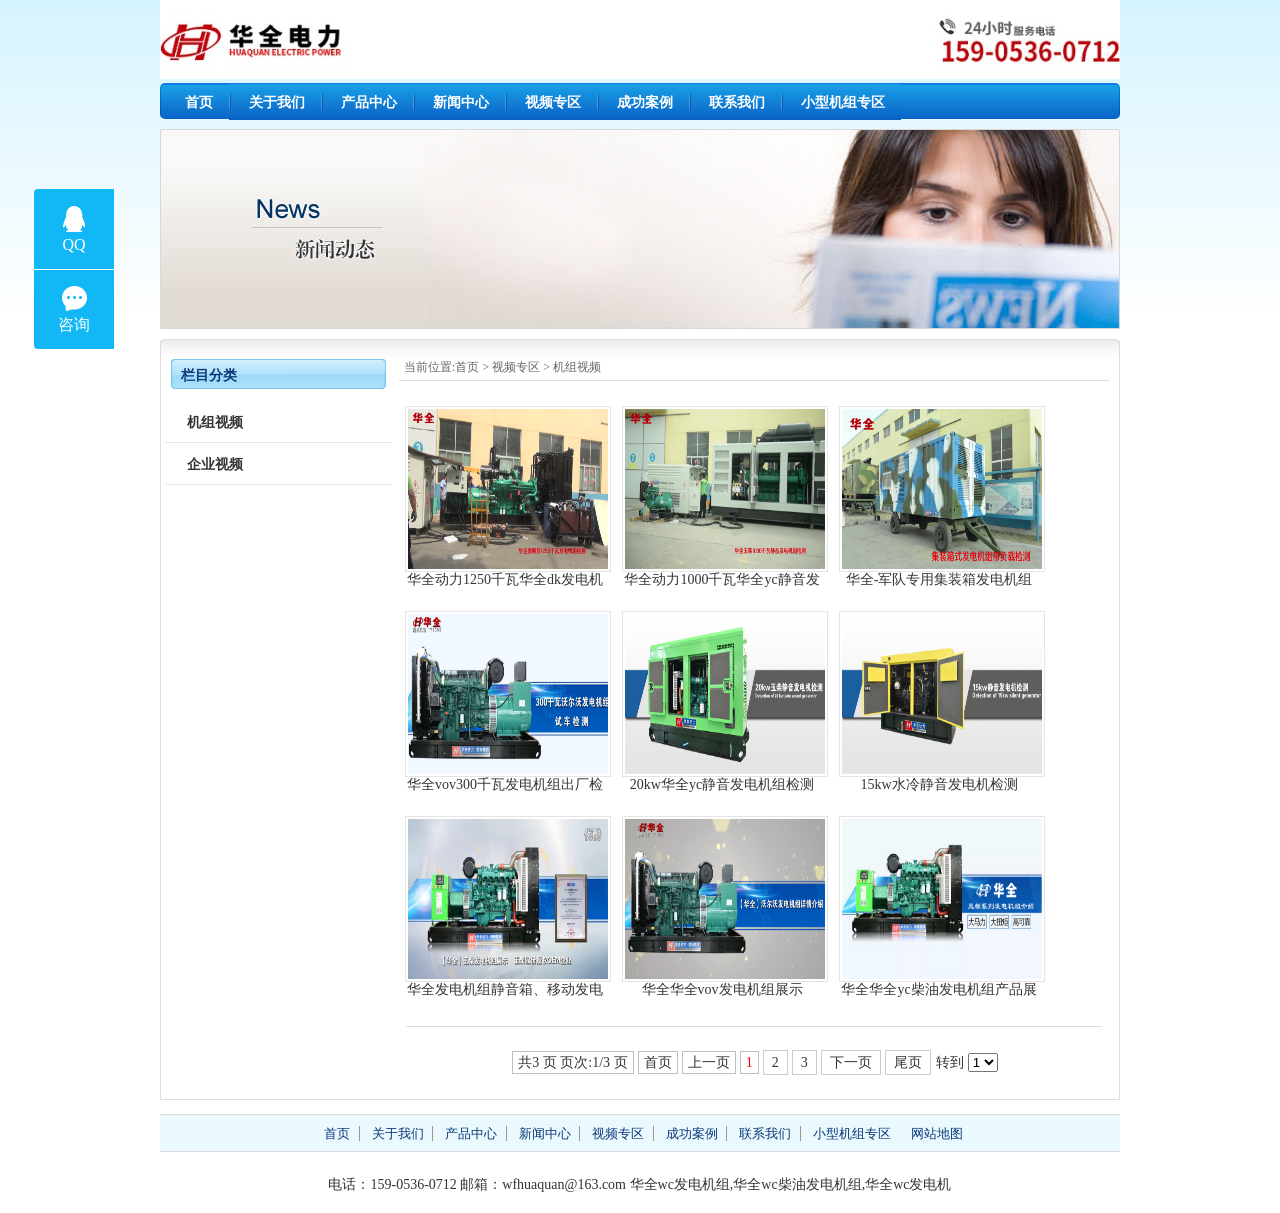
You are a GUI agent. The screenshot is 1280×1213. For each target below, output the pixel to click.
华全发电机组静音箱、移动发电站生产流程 (505, 989)
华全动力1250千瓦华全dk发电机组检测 (505, 579)
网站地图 (937, 1133)
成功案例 (645, 102)
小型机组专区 (843, 102)
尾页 (908, 1062)
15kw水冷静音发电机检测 (938, 784)
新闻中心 (461, 102)
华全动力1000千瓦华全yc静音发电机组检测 (721, 579)
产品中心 (369, 102)
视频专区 (553, 102)
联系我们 (737, 102)
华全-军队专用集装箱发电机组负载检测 (939, 579)
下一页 (851, 1062)
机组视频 (577, 367)
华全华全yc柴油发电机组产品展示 (938, 989)
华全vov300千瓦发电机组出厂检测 (505, 784)
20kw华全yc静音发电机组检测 (722, 784)
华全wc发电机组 (680, 1184)
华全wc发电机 (908, 1184)
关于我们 (277, 102)
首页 (199, 102)
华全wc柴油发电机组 (797, 1184)
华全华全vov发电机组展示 (722, 989)
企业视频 (215, 464)
